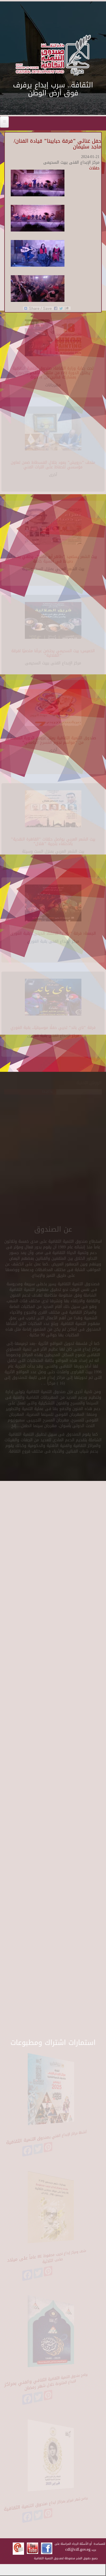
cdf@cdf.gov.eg (77, 2549)
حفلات (94, 168)
